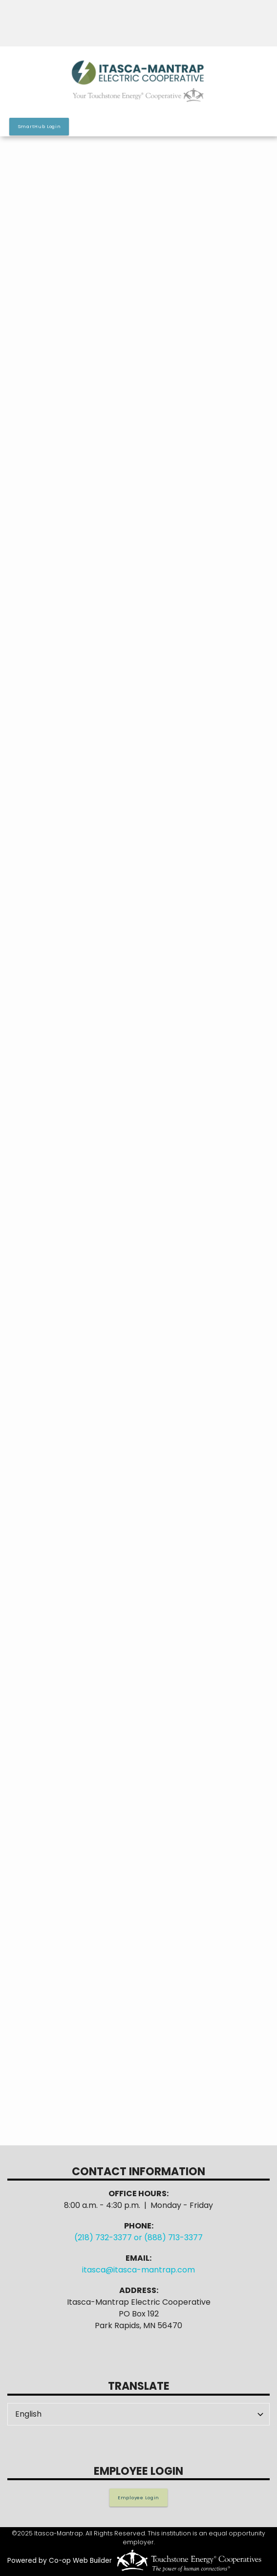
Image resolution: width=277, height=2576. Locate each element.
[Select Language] (138, 2414)
